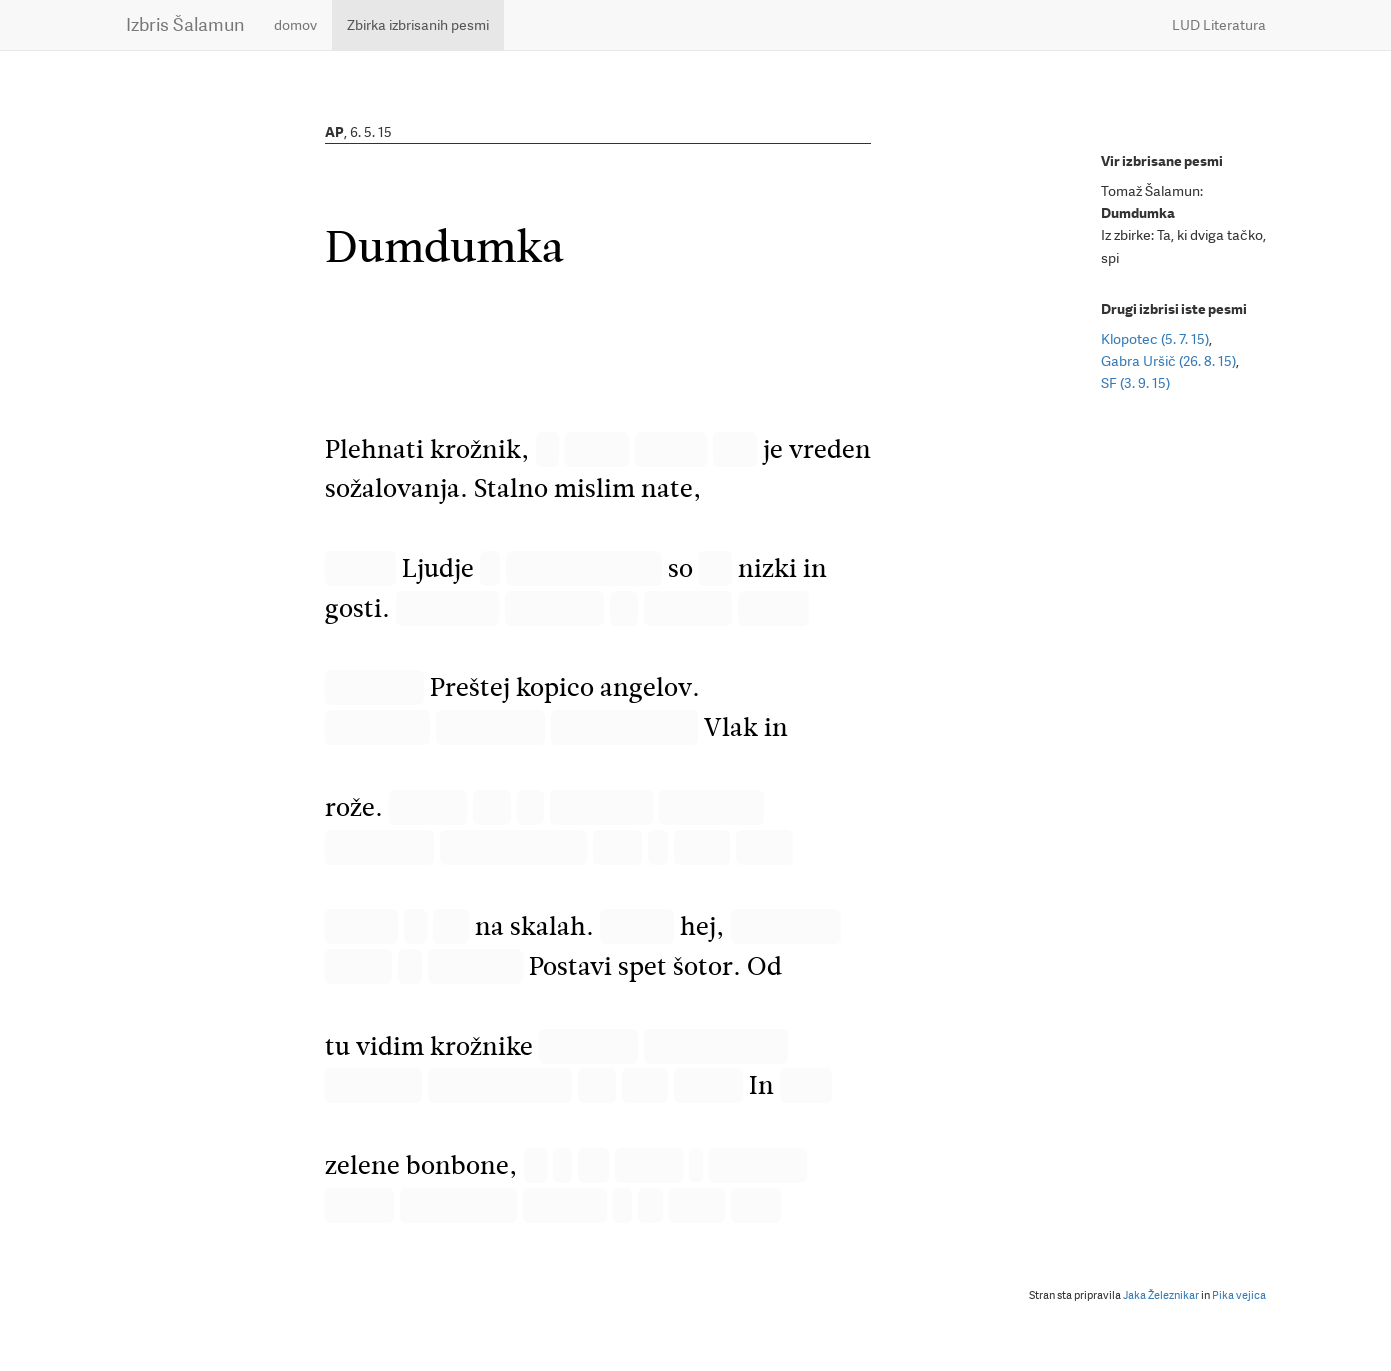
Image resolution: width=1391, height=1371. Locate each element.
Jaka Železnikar (1161, 1295)
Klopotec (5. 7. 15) (1155, 339)
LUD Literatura (1219, 25)
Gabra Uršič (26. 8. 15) (1168, 361)
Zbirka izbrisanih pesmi (418, 25)
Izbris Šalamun (185, 24)
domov (295, 25)
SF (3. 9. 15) (1135, 383)
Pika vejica (1239, 1295)
